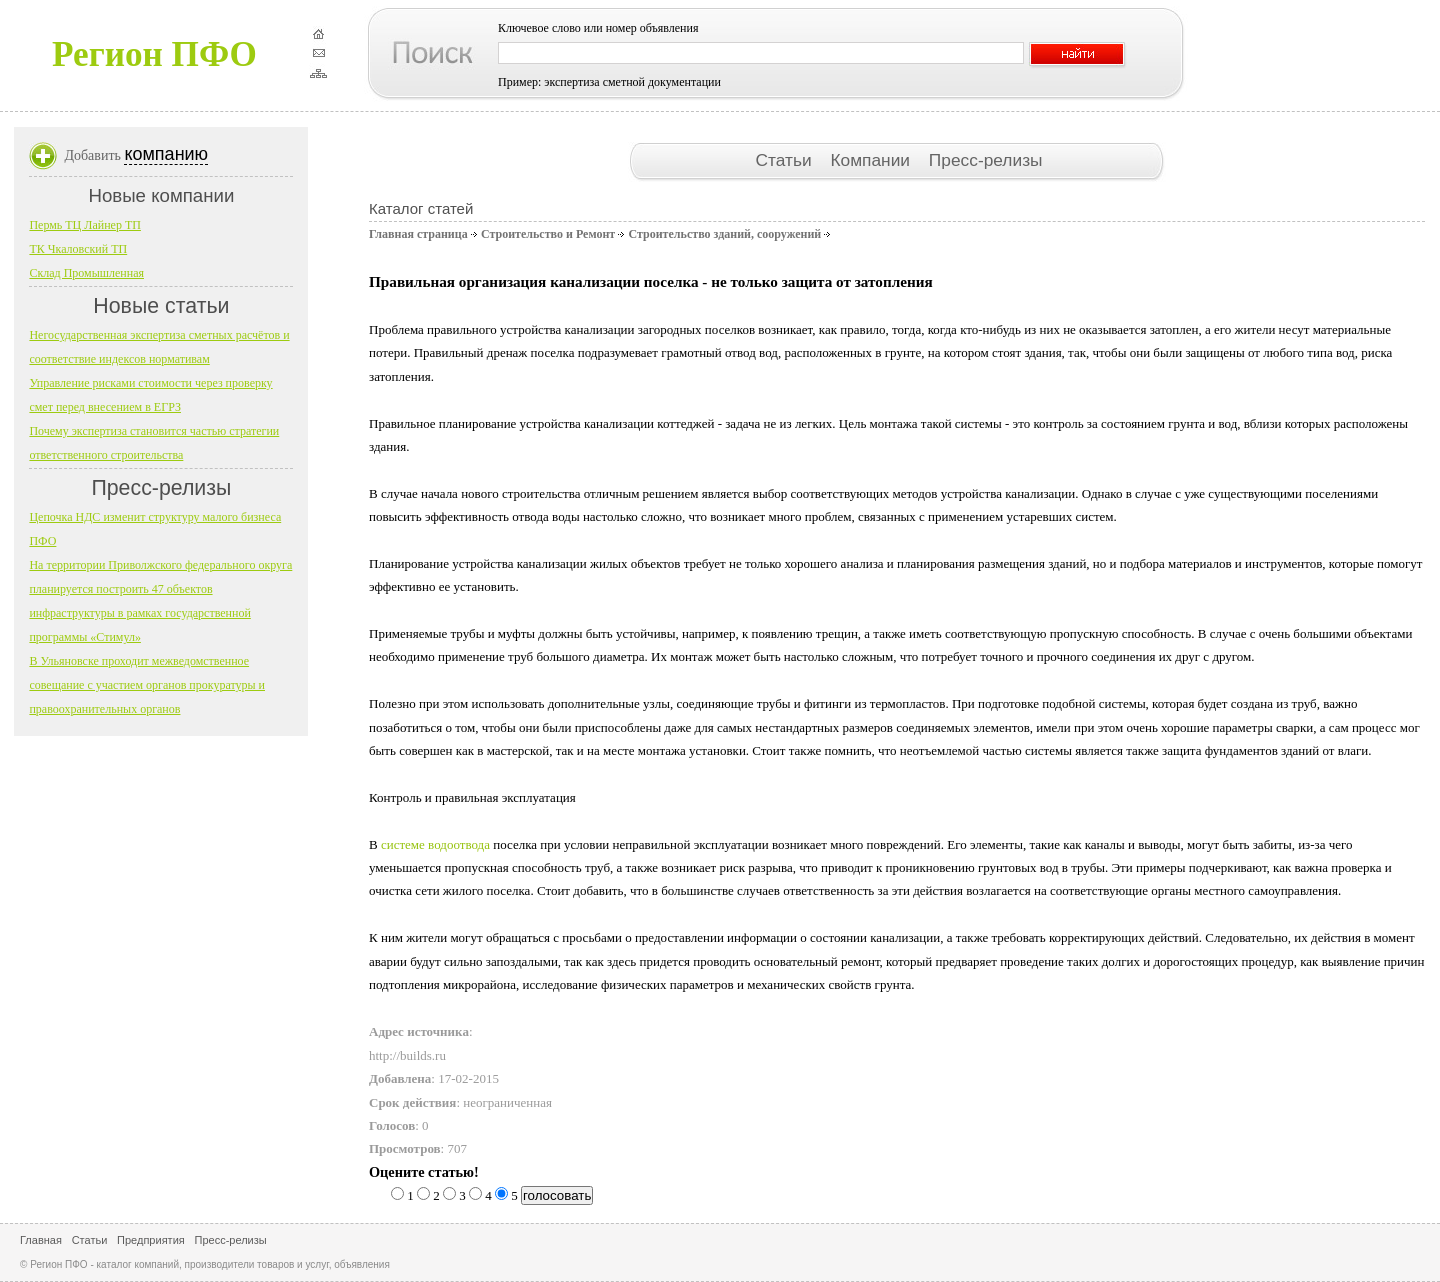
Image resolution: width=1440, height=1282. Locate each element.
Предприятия (151, 1240)
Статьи (785, 160)
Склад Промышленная (86, 273)
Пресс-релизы (986, 160)
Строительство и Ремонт (548, 234)
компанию (166, 154)
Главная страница (418, 234)
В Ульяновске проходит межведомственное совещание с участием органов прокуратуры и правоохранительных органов (147, 685)
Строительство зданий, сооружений (724, 234)
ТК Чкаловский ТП (78, 249)
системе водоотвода (435, 844)
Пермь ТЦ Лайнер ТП (85, 225)
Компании (872, 160)
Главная (41, 1240)
